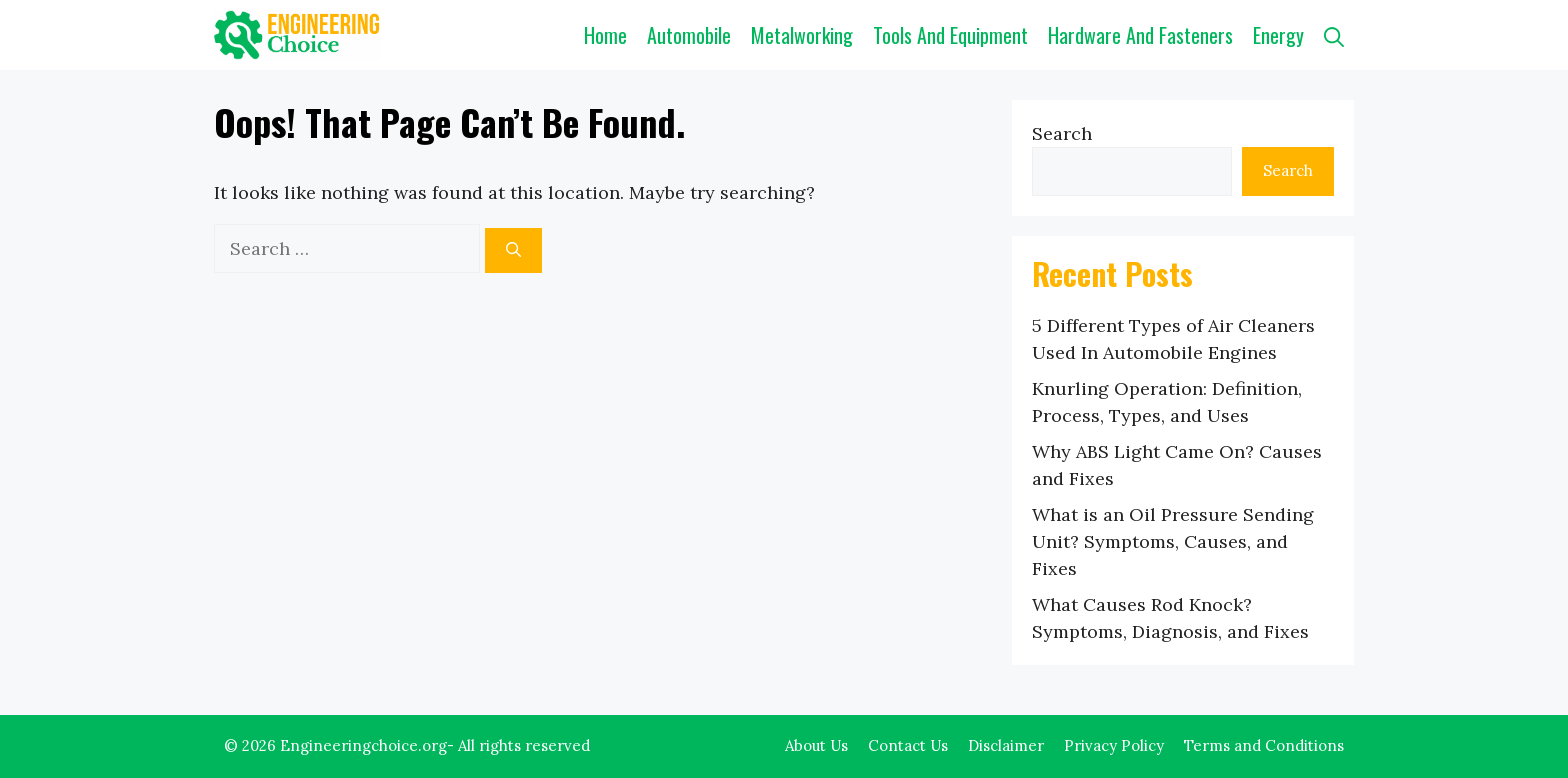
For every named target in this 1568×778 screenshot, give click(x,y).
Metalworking (802, 35)
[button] (1334, 35)
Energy (1278, 35)
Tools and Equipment (950, 35)
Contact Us (908, 745)
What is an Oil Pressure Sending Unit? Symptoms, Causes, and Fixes (1173, 541)
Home (605, 35)
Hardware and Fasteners (1140, 35)
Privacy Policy (1114, 745)
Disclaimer (1006, 745)
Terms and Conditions (1264, 745)
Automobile (689, 35)
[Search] (513, 250)
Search (1062, 133)
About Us (816, 745)
